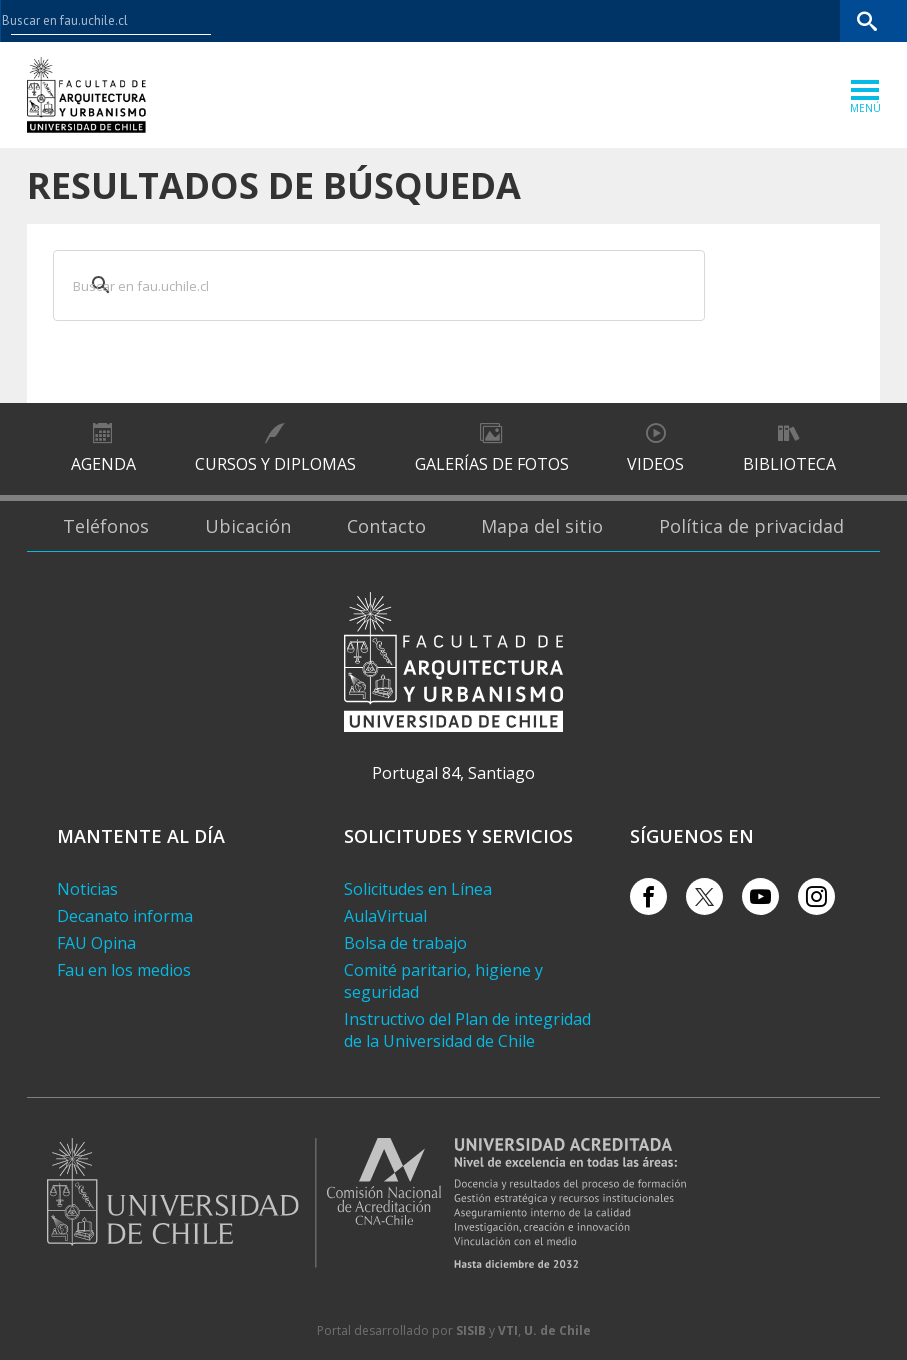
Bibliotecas (805, 20)
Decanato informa (125, 916)
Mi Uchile (728, 20)
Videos (655, 464)
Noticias (87, 889)
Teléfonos (106, 526)
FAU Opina (96, 943)
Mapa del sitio (542, 526)
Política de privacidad (751, 526)
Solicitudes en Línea (418, 889)
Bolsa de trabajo (405, 943)
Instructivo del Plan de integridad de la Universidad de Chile (467, 1030)
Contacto (386, 526)
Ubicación (248, 526)
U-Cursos (657, 20)
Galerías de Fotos (492, 464)
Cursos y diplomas (275, 464)
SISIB (471, 1330)
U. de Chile (557, 1330)
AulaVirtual (385, 916)
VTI (508, 1330)
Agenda (103, 464)
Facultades (553, 20)
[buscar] (354, 284)
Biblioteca (789, 464)
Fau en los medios (124, 970)
